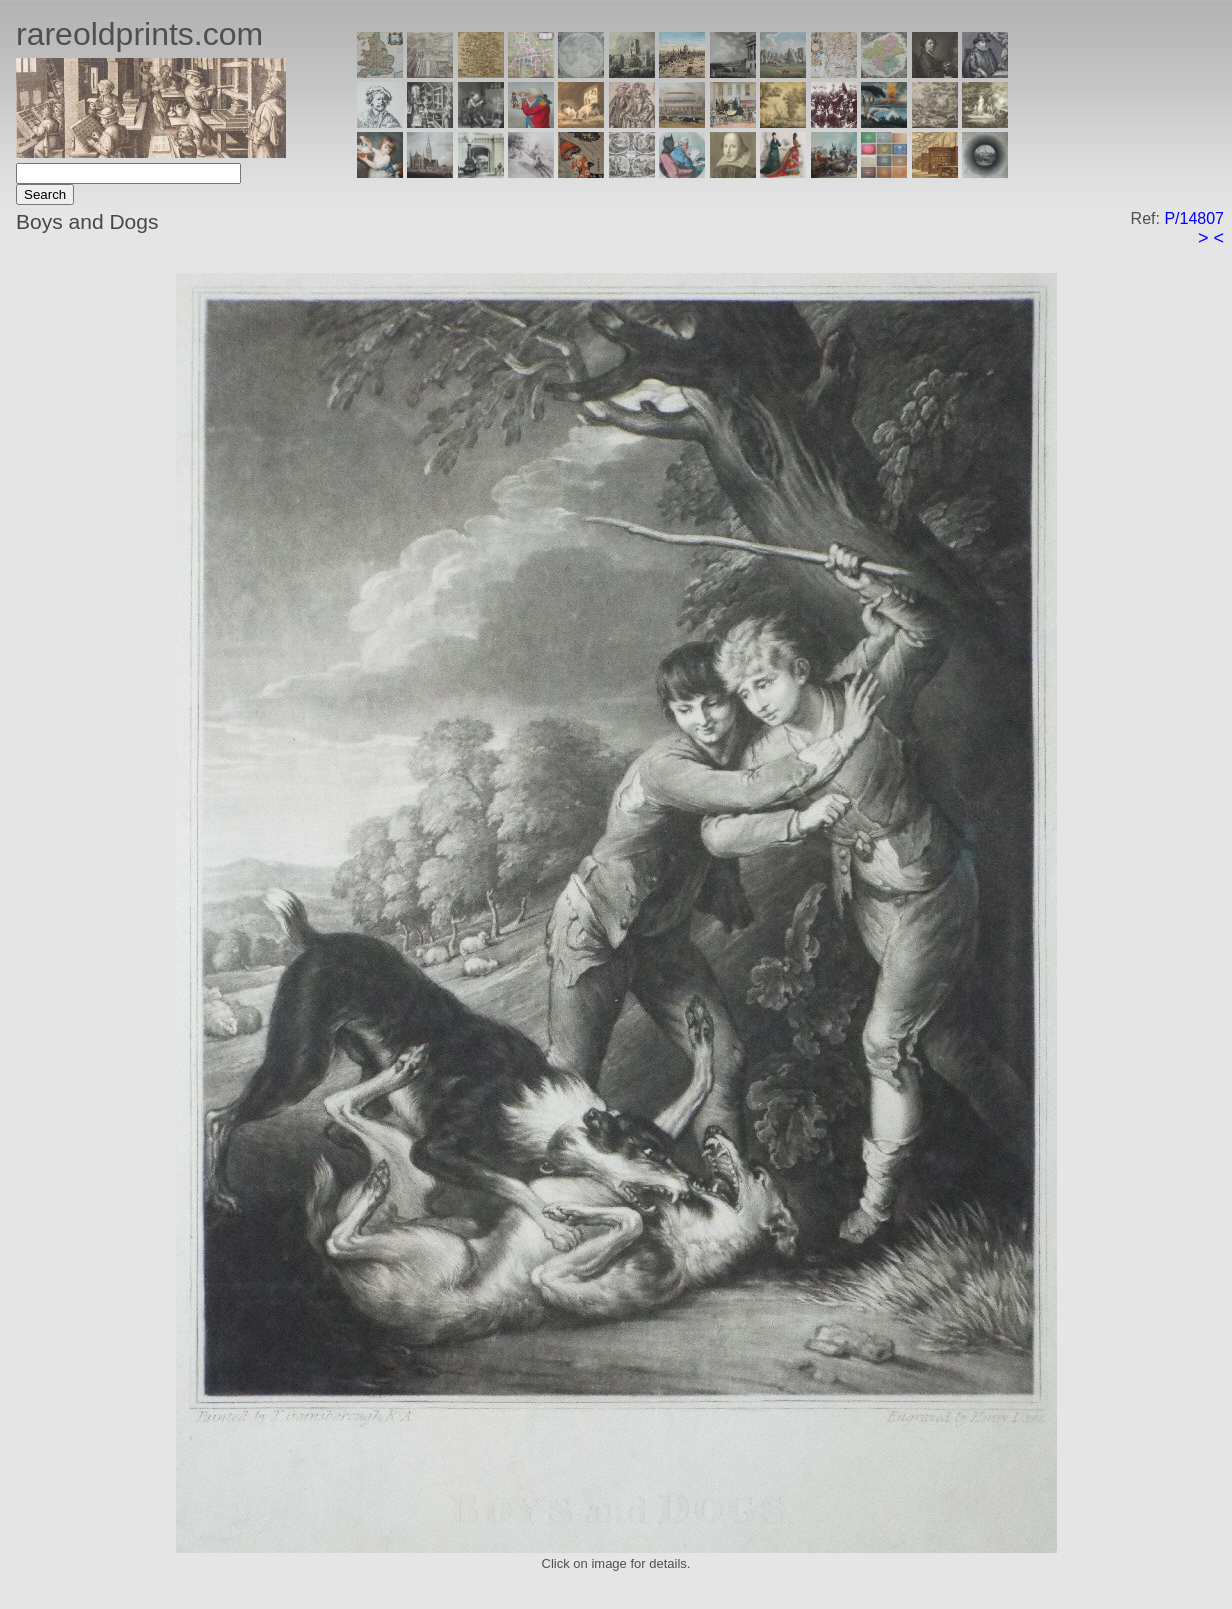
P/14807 (1194, 218)
